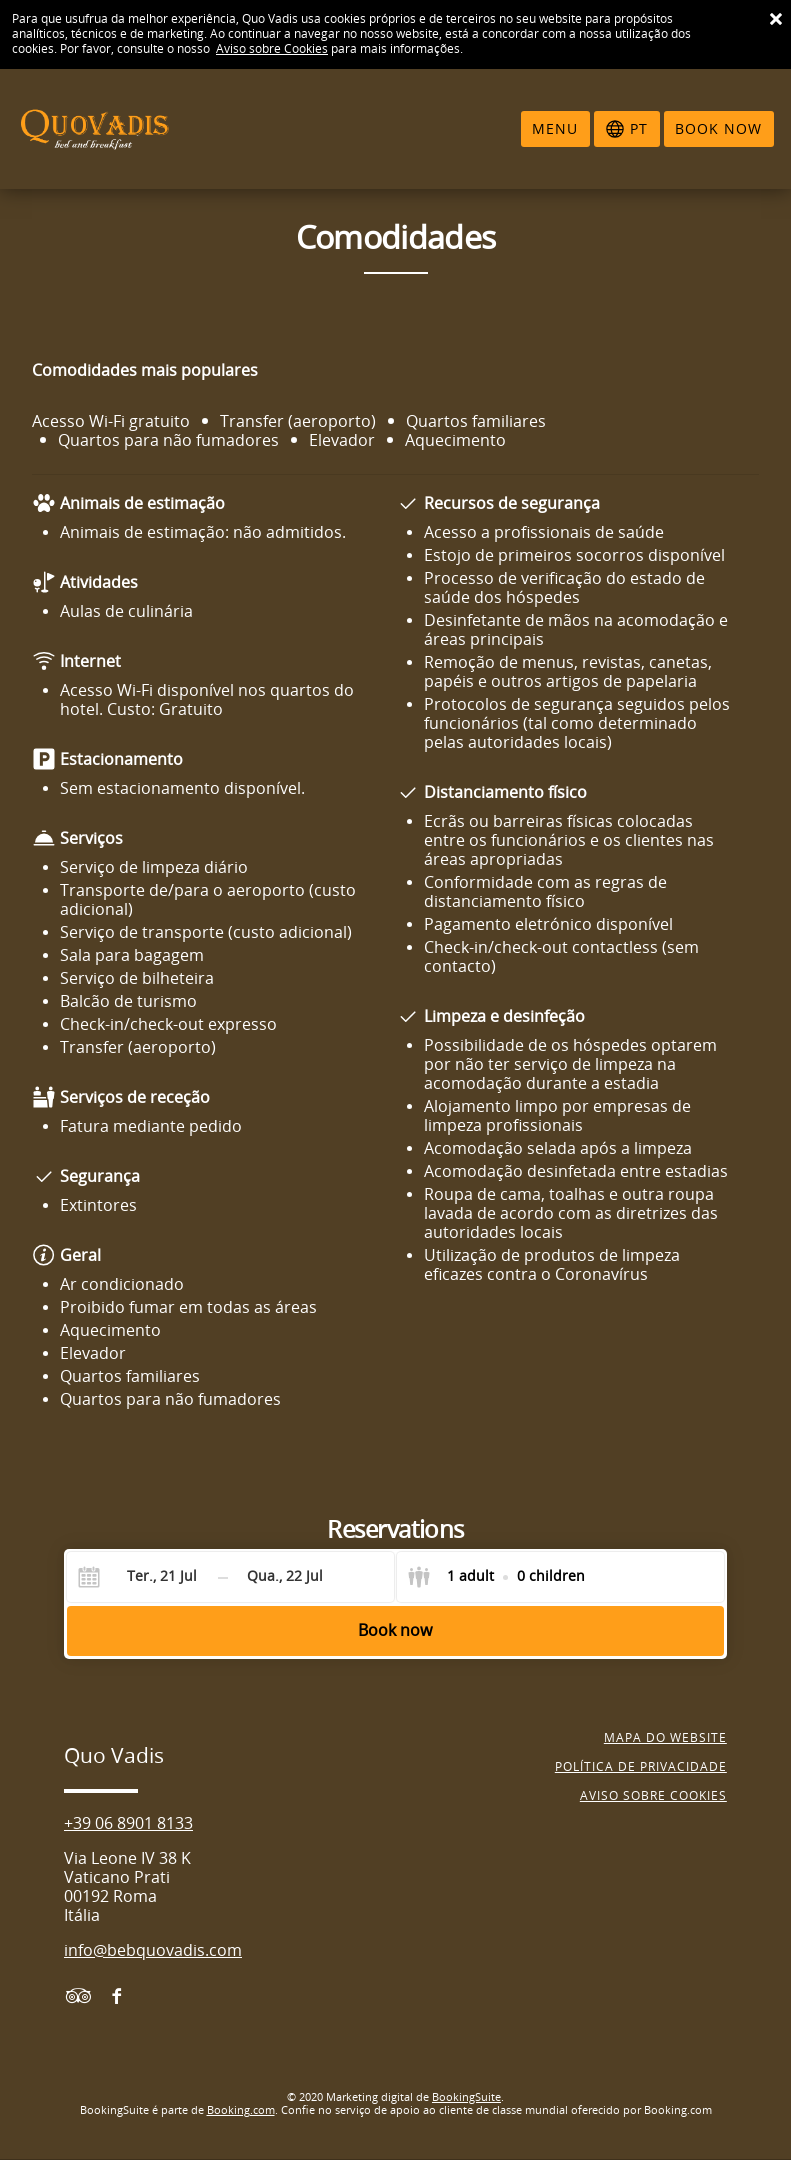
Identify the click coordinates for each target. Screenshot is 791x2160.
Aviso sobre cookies (653, 1796)
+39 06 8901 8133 (128, 1823)
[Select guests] (496, 1577)
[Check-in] (145, 1577)
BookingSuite (466, 2097)
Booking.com (241, 2110)
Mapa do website (665, 1738)
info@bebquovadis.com (153, 1950)
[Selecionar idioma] (627, 129)
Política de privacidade (641, 1767)
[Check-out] (284, 1577)
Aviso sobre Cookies (272, 49)
